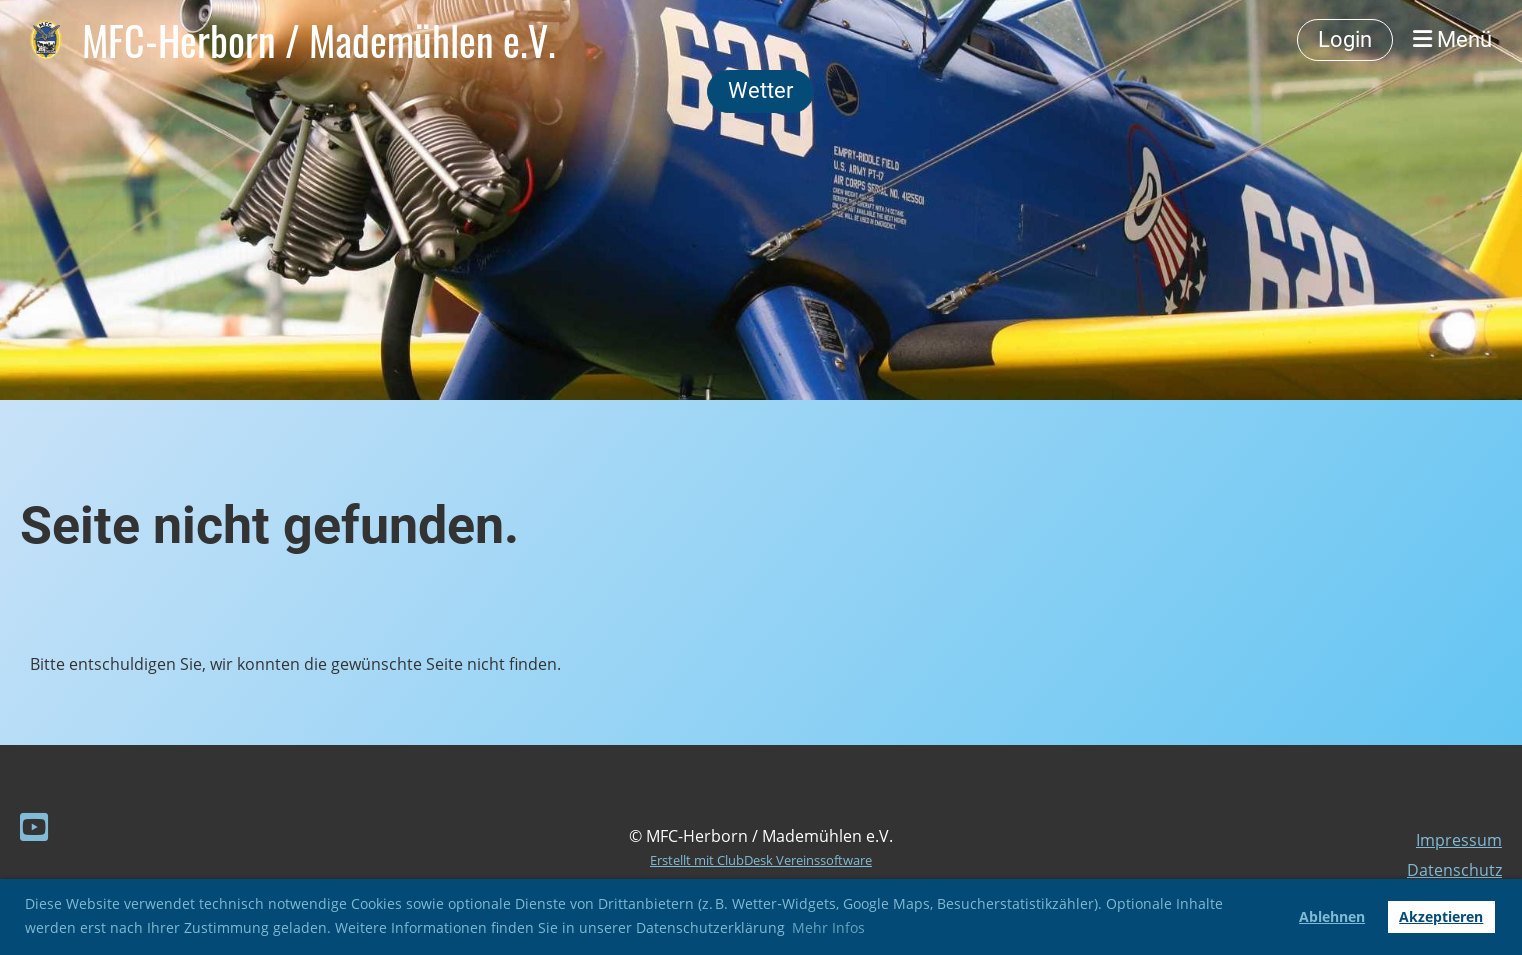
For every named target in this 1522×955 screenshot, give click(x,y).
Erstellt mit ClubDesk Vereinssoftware (761, 860)
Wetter (760, 90)
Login (1345, 39)
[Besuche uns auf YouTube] (34, 826)
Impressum (1459, 840)
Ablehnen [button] (1332, 916)
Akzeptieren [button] (1441, 916)
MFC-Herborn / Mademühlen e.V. (319, 40)
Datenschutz (1454, 870)
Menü (1452, 39)
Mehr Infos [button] (828, 927)
